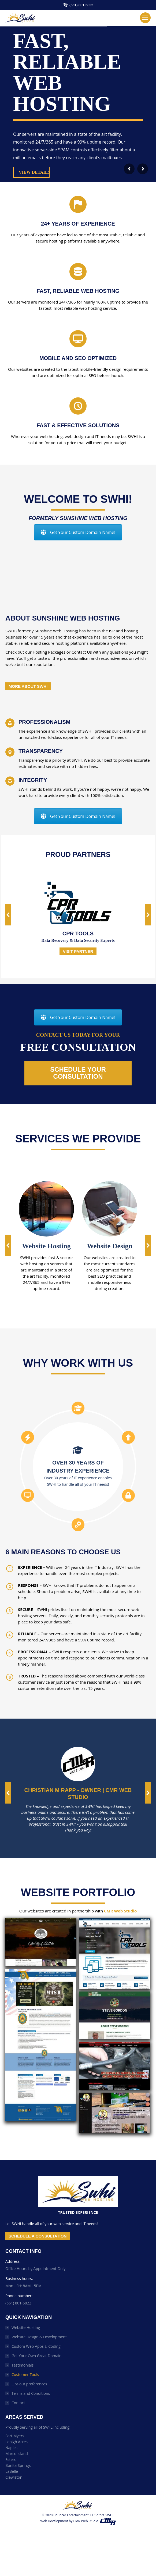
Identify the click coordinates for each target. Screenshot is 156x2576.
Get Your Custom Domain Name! (78, 532)
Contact (18, 2402)
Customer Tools (25, 2374)
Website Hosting (26, 2327)
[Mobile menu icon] (145, 17)
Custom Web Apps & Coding (36, 2346)
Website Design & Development (39, 2336)
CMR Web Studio (120, 1911)
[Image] (46, 1209)
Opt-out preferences (29, 2383)
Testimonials (23, 2365)
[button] (8, 914)
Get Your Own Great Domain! (37, 2355)
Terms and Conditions (31, 2393)
